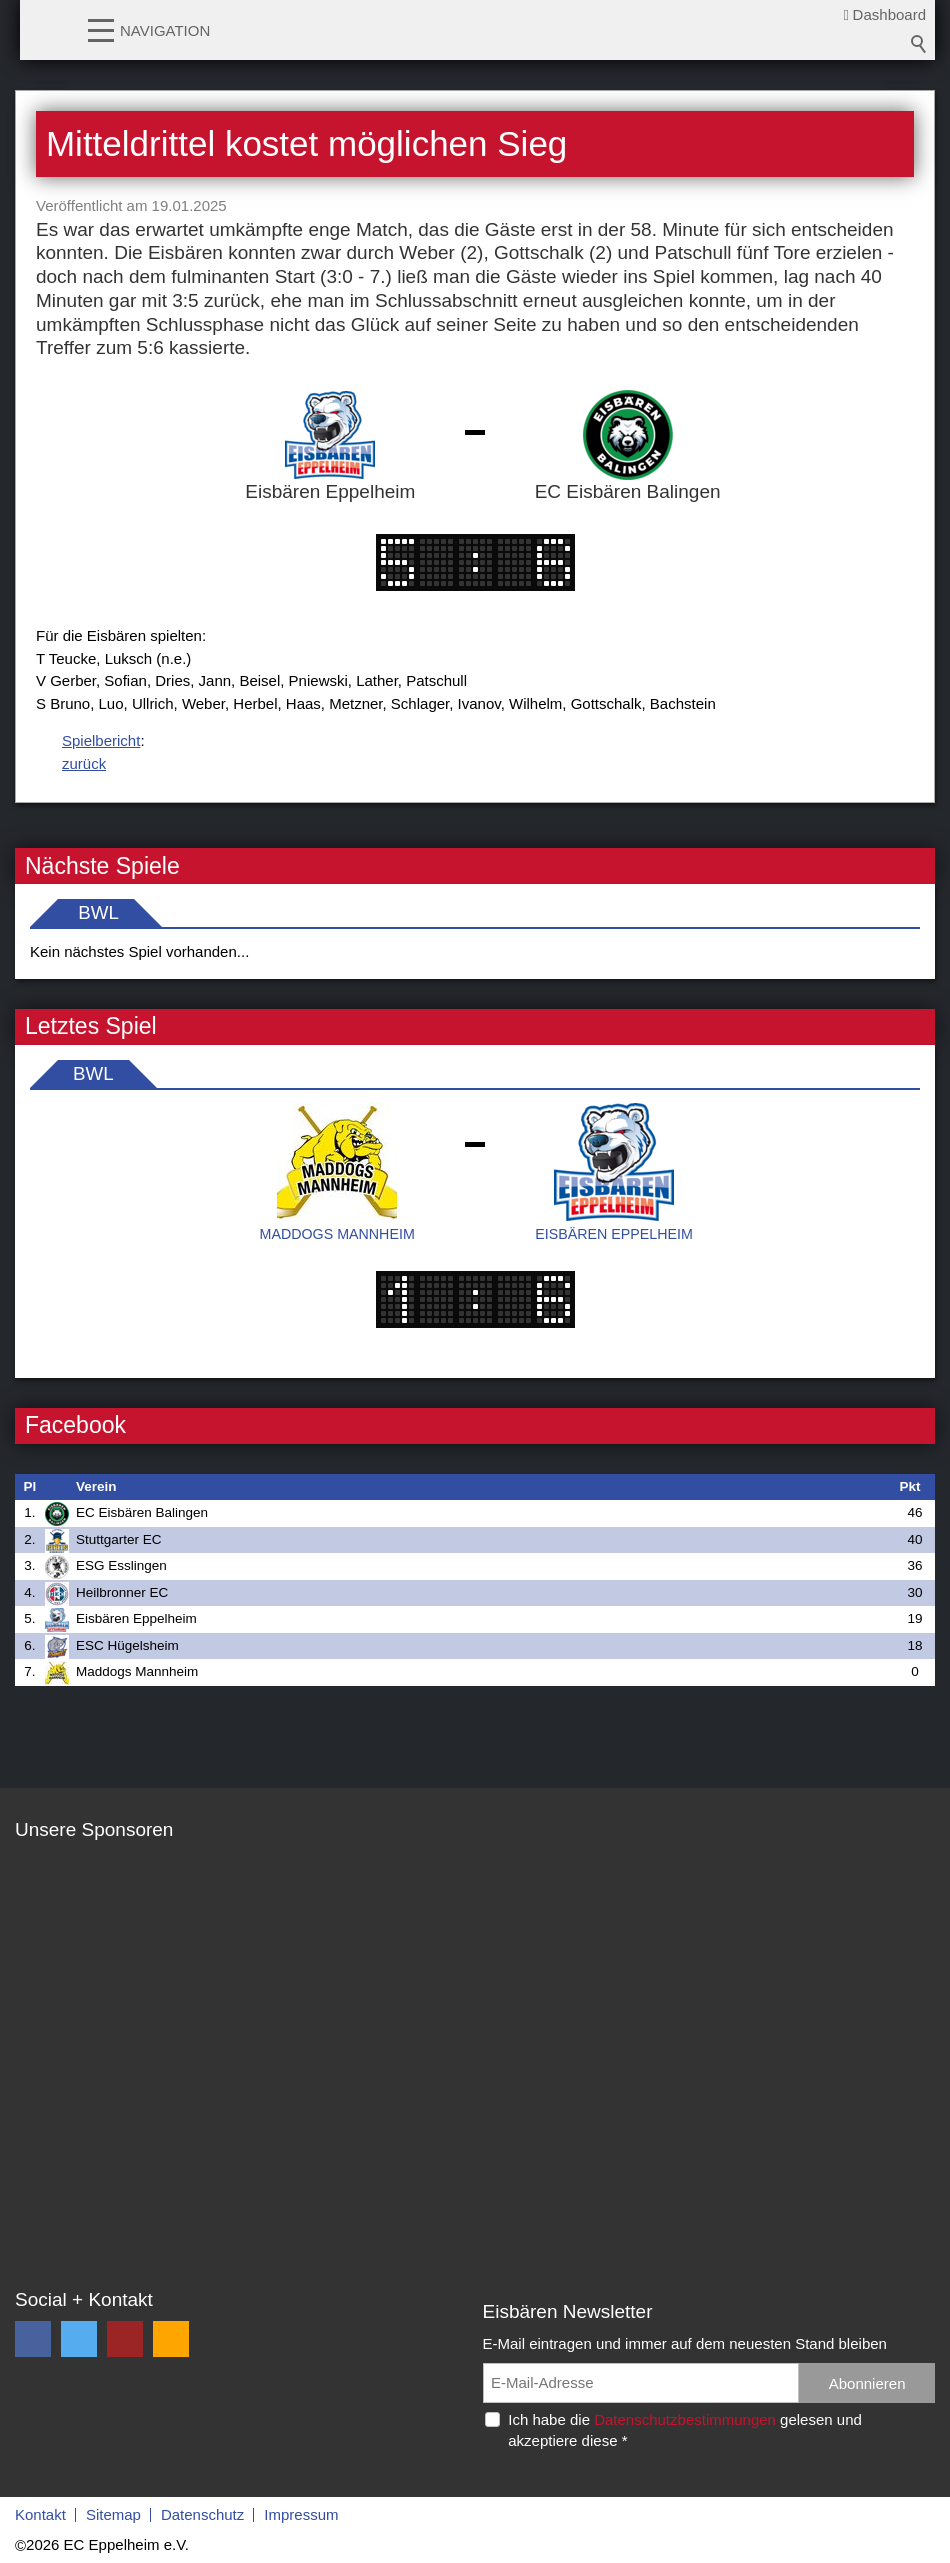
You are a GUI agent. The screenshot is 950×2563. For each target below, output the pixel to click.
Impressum (301, 2514)
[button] (101, 29)
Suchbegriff (919, 44)
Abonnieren (867, 2383)
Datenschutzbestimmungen (685, 2419)
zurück (84, 763)
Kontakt (40, 2514)
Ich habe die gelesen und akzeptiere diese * (685, 2430)
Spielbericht (101, 740)
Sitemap (113, 2514)
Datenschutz (202, 2514)
